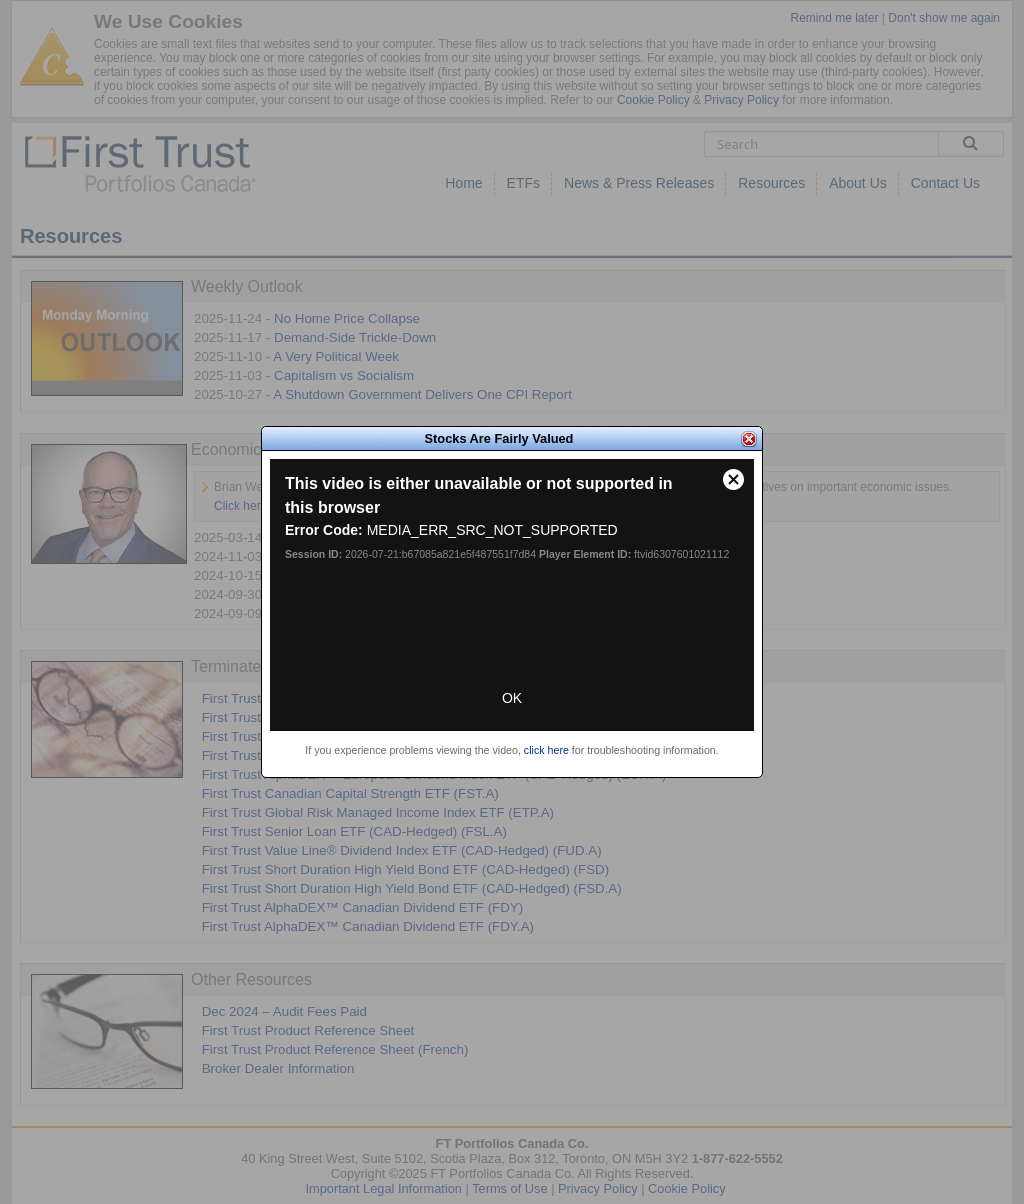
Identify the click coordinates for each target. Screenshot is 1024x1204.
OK (512, 698)
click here (546, 750)
